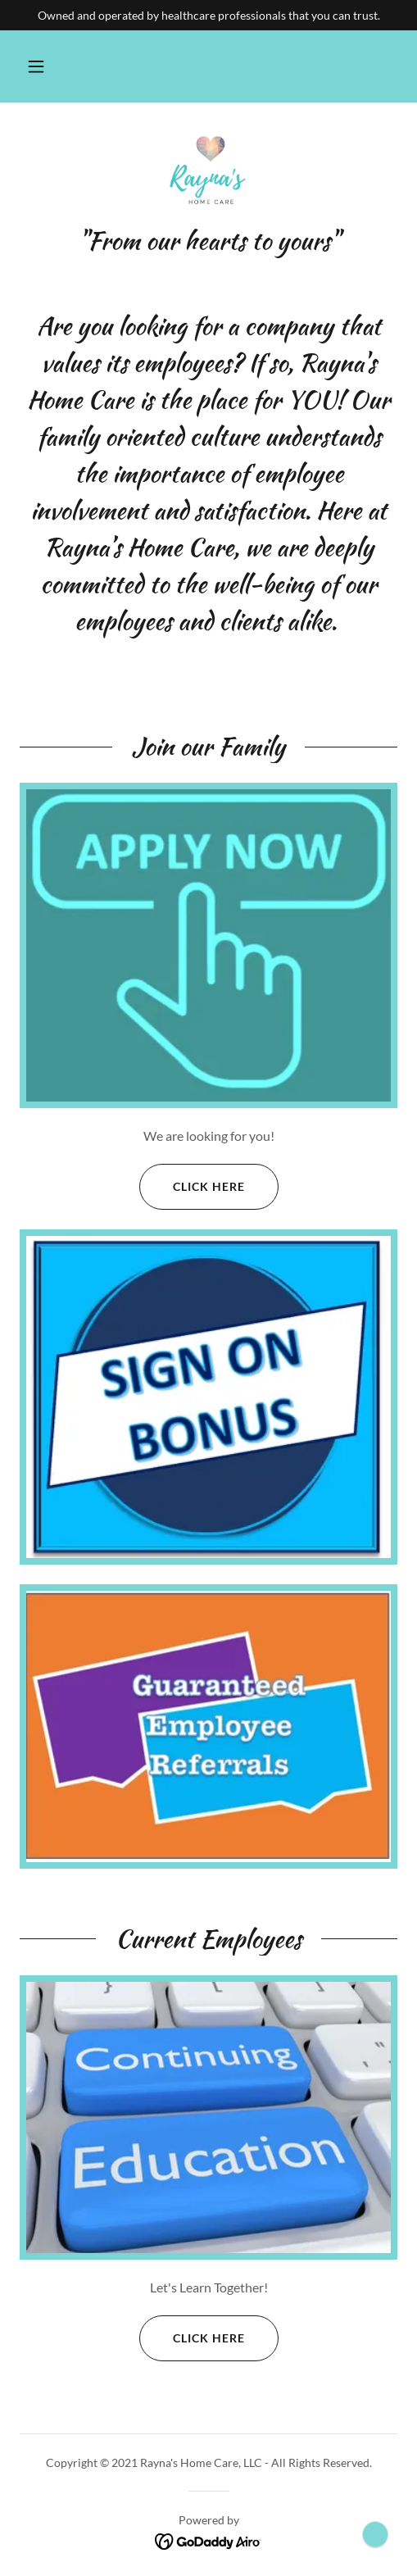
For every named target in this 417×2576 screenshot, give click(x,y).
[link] (209, 174)
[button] (36, 66)
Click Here (192, 1187)
